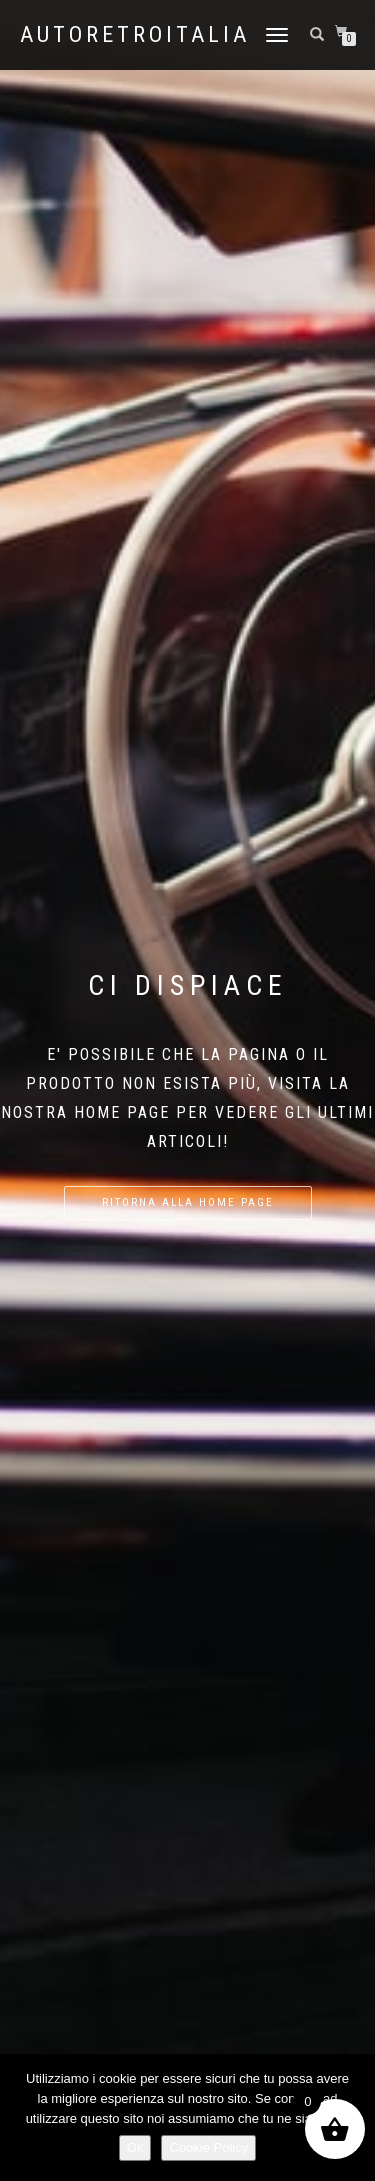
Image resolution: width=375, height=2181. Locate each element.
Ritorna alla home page (188, 1202)
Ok (135, 2147)
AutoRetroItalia (135, 35)
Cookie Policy (208, 2147)
